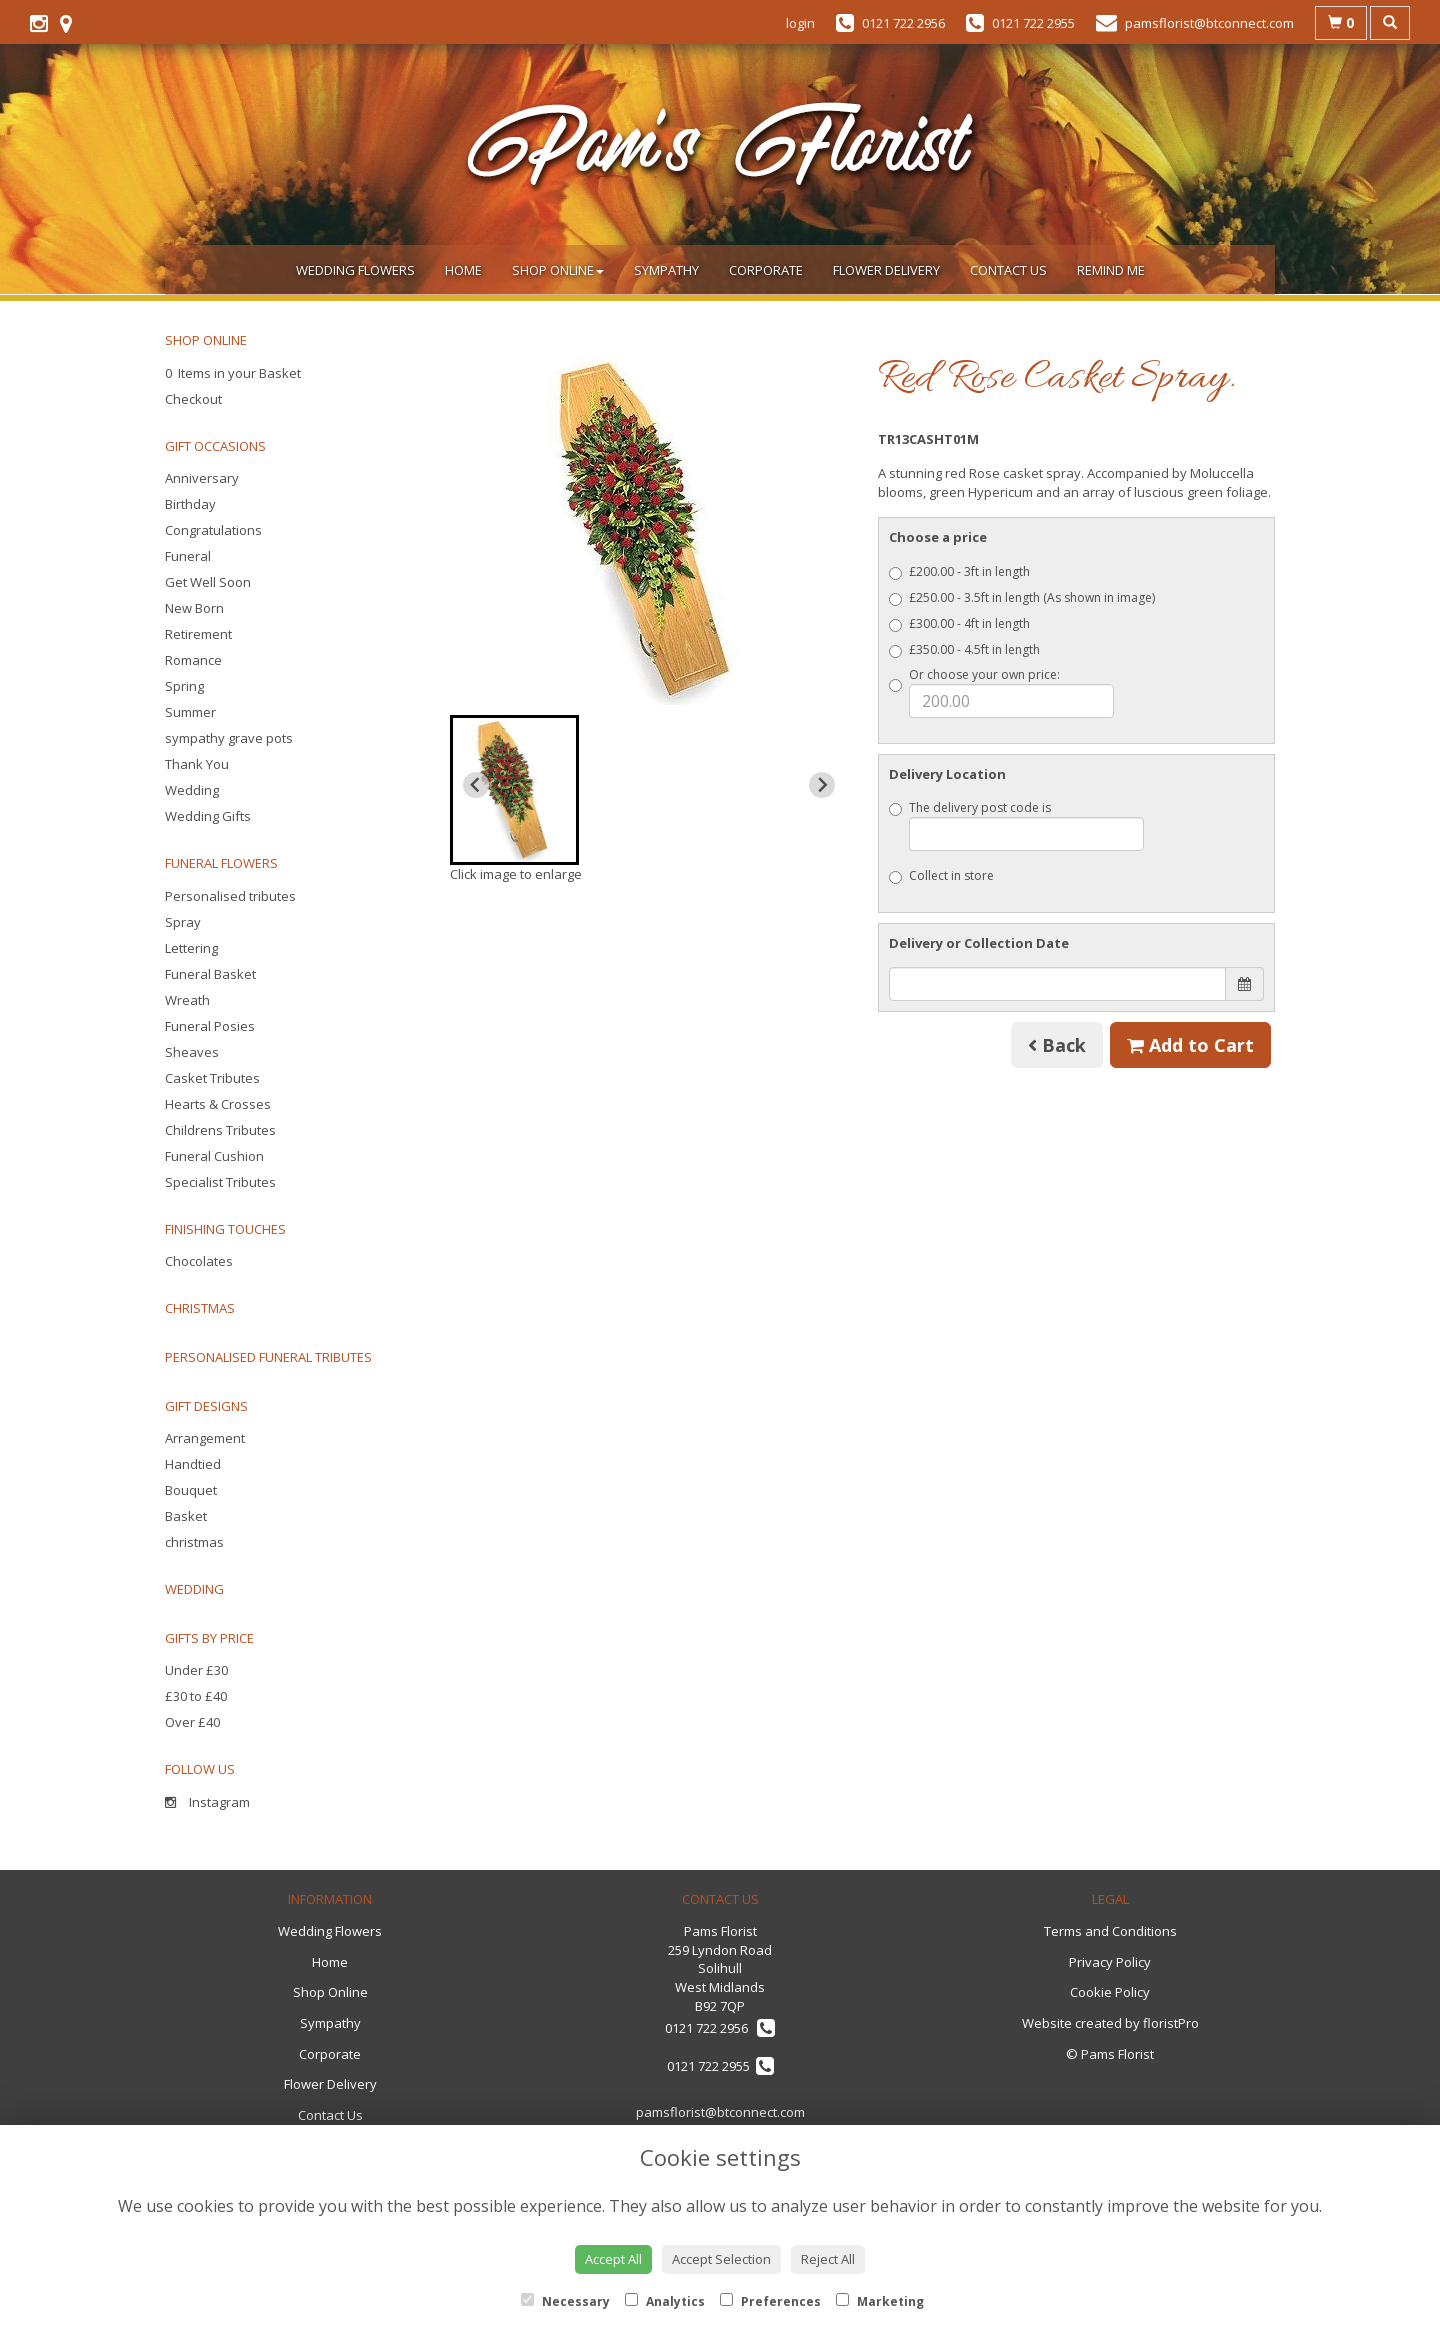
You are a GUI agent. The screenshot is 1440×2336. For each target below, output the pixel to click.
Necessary (565, 2301)
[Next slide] (822, 785)
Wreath (187, 1000)
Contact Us (1008, 270)
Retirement (198, 634)
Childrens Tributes (220, 1130)
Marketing (880, 2301)
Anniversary (202, 478)
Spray (183, 922)
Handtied (193, 1464)
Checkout (193, 399)
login (800, 23)
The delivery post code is (1017, 825)
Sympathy (666, 270)
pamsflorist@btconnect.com (720, 2112)
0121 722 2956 (720, 2028)
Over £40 (192, 1722)
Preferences (770, 2301)
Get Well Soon (208, 582)
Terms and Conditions (1110, 1931)
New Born (194, 608)
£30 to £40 (196, 1696)
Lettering (191, 948)
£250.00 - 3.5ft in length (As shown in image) (1022, 597)
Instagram (207, 1802)
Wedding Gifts (208, 816)
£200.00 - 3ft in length (959, 571)
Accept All (613, 2259)
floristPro (1171, 2023)
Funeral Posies (210, 1026)
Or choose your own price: (1001, 692)
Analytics (665, 2301)
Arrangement (205, 1438)
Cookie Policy (1110, 1992)
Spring (184, 686)
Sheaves (192, 1052)
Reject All (828, 2259)
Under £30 (196, 1670)
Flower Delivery (886, 270)
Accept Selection (721, 2259)
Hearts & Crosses (218, 1104)
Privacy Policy (1110, 1962)
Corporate (766, 270)
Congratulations (213, 530)
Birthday (190, 504)
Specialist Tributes (220, 1182)
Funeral (188, 556)
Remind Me (1111, 270)
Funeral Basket (210, 974)
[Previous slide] (476, 785)
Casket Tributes (212, 1078)
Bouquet (191, 1490)
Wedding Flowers (355, 270)
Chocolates (199, 1261)
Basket (186, 1516)
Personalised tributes (230, 896)
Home (463, 270)
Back (1057, 1045)
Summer (190, 712)
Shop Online (558, 270)
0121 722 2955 (720, 2066)
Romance (193, 660)
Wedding (192, 790)
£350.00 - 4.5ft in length (964, 649)
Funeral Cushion (214, 1156)
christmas (194, 1542)
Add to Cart (1190, 1045)
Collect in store (941, 875)
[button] (514, 790)
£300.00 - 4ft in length (959, 623)
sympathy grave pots (229, 738)
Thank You (197, 764)
